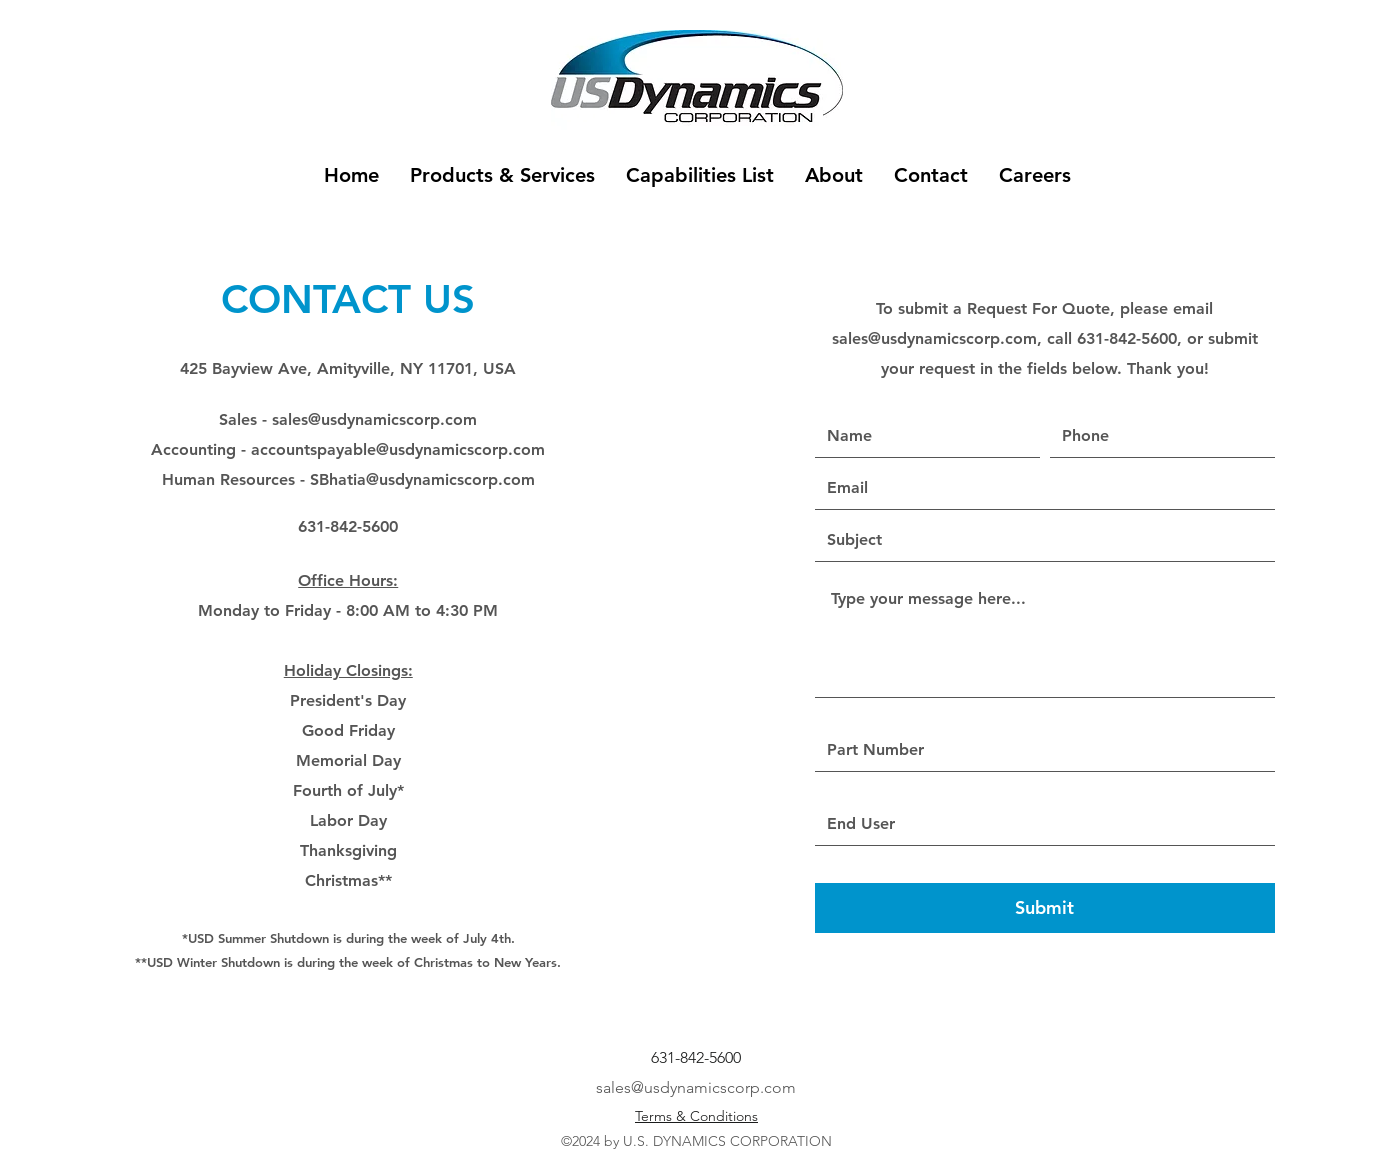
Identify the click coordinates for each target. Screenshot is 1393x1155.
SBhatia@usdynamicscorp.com (422, 479)
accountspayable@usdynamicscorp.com (398, 449)
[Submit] (1045, 908)
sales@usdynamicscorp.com (374, 419)
